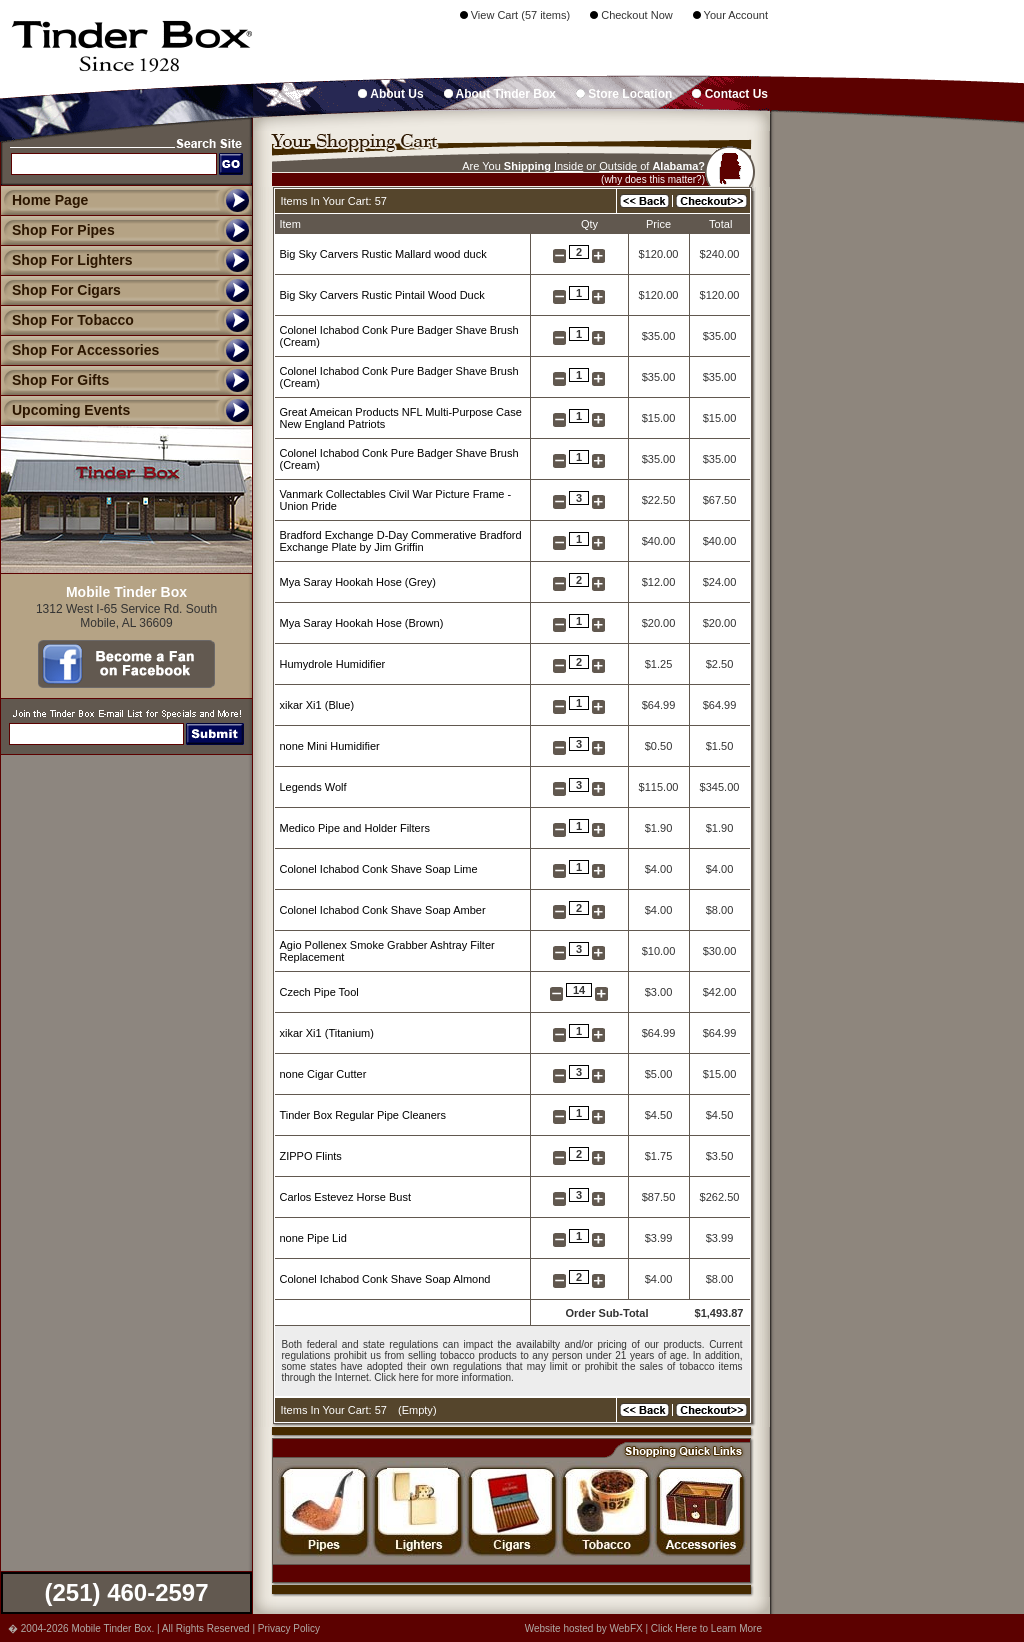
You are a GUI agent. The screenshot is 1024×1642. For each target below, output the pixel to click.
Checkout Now (631, 15)
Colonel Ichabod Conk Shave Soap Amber (383, 910)
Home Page (50, 200)
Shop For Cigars (60, 290)
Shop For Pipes (57, 230)
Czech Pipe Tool (319, 992)
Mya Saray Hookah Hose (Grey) (358, 582)
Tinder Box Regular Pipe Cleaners (363, 1115)
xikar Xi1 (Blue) (317, 705)
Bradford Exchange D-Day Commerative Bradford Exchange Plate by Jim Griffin (401, 541)
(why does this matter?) (653, 179)
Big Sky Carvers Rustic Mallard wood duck (383, 254)
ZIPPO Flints (311, 1156)
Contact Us (730, 94)
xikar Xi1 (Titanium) (327, 1033)
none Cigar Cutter (323, 1074)
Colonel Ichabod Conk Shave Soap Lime (379, 869)
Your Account (730, 15)
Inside (568, 166)
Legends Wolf (313, 787)
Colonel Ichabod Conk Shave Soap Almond (385, 1279)
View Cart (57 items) (515, 15)
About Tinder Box (500, 94)
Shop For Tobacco (67, 320)
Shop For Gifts (54, 380)
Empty (417, 1410)
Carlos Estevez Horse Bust (345, 1197)
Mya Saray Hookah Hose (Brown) (362, 623)
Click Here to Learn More (706, 1628)
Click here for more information (442, 1377)
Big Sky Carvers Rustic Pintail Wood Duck (382, 295)
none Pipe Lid (313, 1238)
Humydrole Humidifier (333, 664)
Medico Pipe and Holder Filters (355, 828)
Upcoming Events (65, 410)
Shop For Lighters (66, 260)
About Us (390, 94)
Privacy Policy (289, 1628)
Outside (618, 166)
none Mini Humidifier (330, 746)
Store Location (624, 94)
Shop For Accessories (79, 350)
